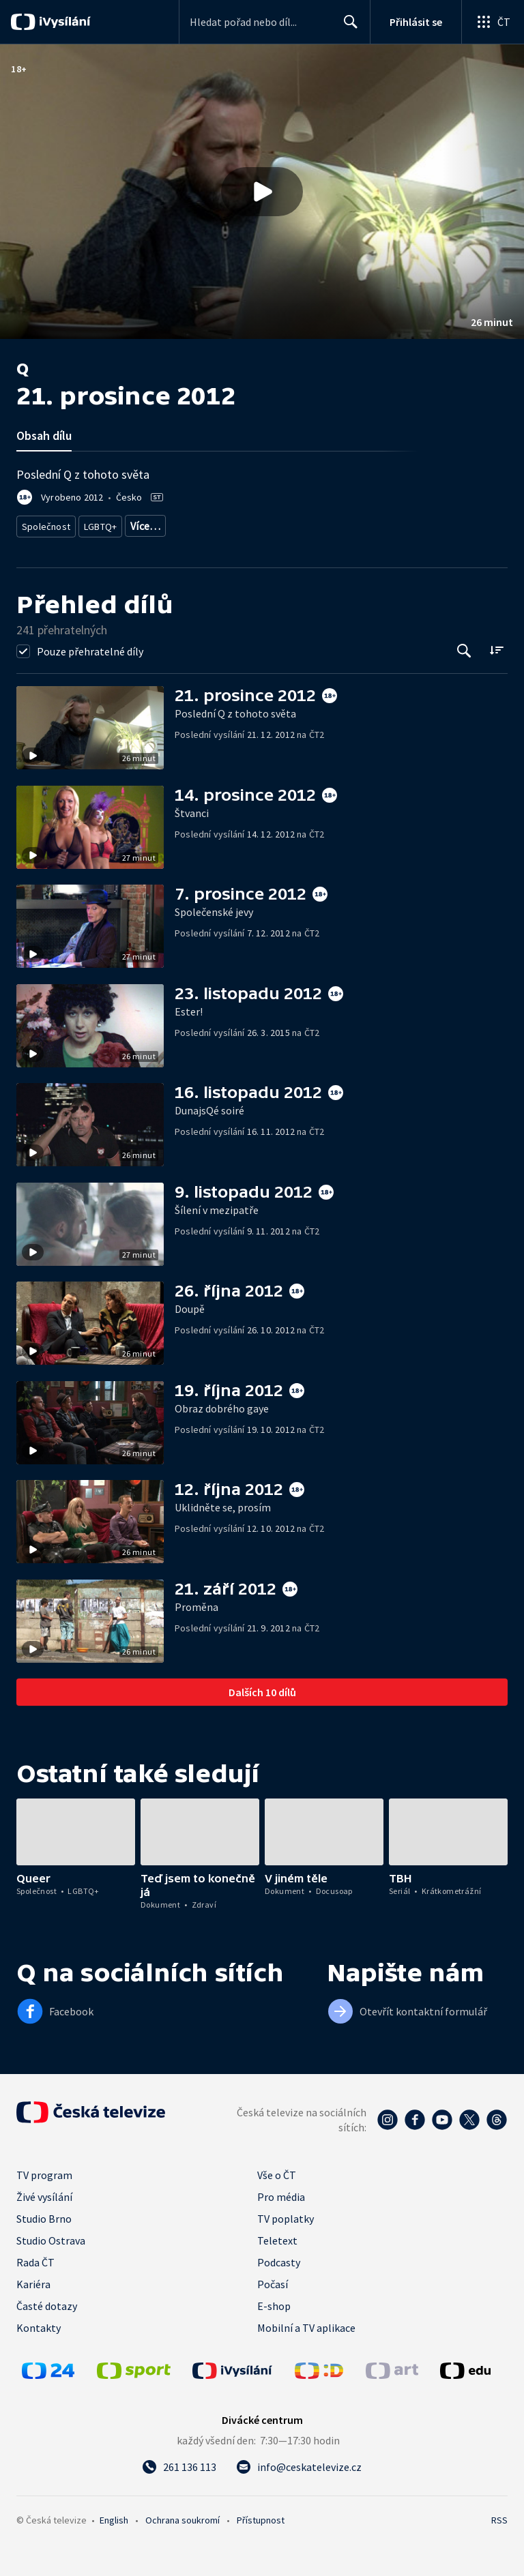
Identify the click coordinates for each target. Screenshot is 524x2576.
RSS (499, 2515)
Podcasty (278, 2257)
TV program (44, 2170)
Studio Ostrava (50, 2235)
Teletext (277, 2235)
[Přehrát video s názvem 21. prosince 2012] (262, 191)
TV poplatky (285, 2214)
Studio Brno (44, 2214)
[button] (262, 191)
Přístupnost (261, 2515)
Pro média (281, 2192)
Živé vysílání (44, 2192)
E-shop (274, 2301)
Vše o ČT (276, 2170)
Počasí (272, 2279)
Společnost (44, 523)
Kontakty (38, 2323)
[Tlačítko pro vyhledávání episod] (464, 646)
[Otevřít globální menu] (492, 22)
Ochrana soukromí (182, 2515)
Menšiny (146, 523)
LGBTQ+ (97, 523)
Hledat (347, 27)
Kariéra (33, 2279)
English (114, 2515)
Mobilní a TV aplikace (306, 2323)
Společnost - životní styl (223, 523)
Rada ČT (35, 2257)
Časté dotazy (46, 2301)
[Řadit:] (496, 645)
